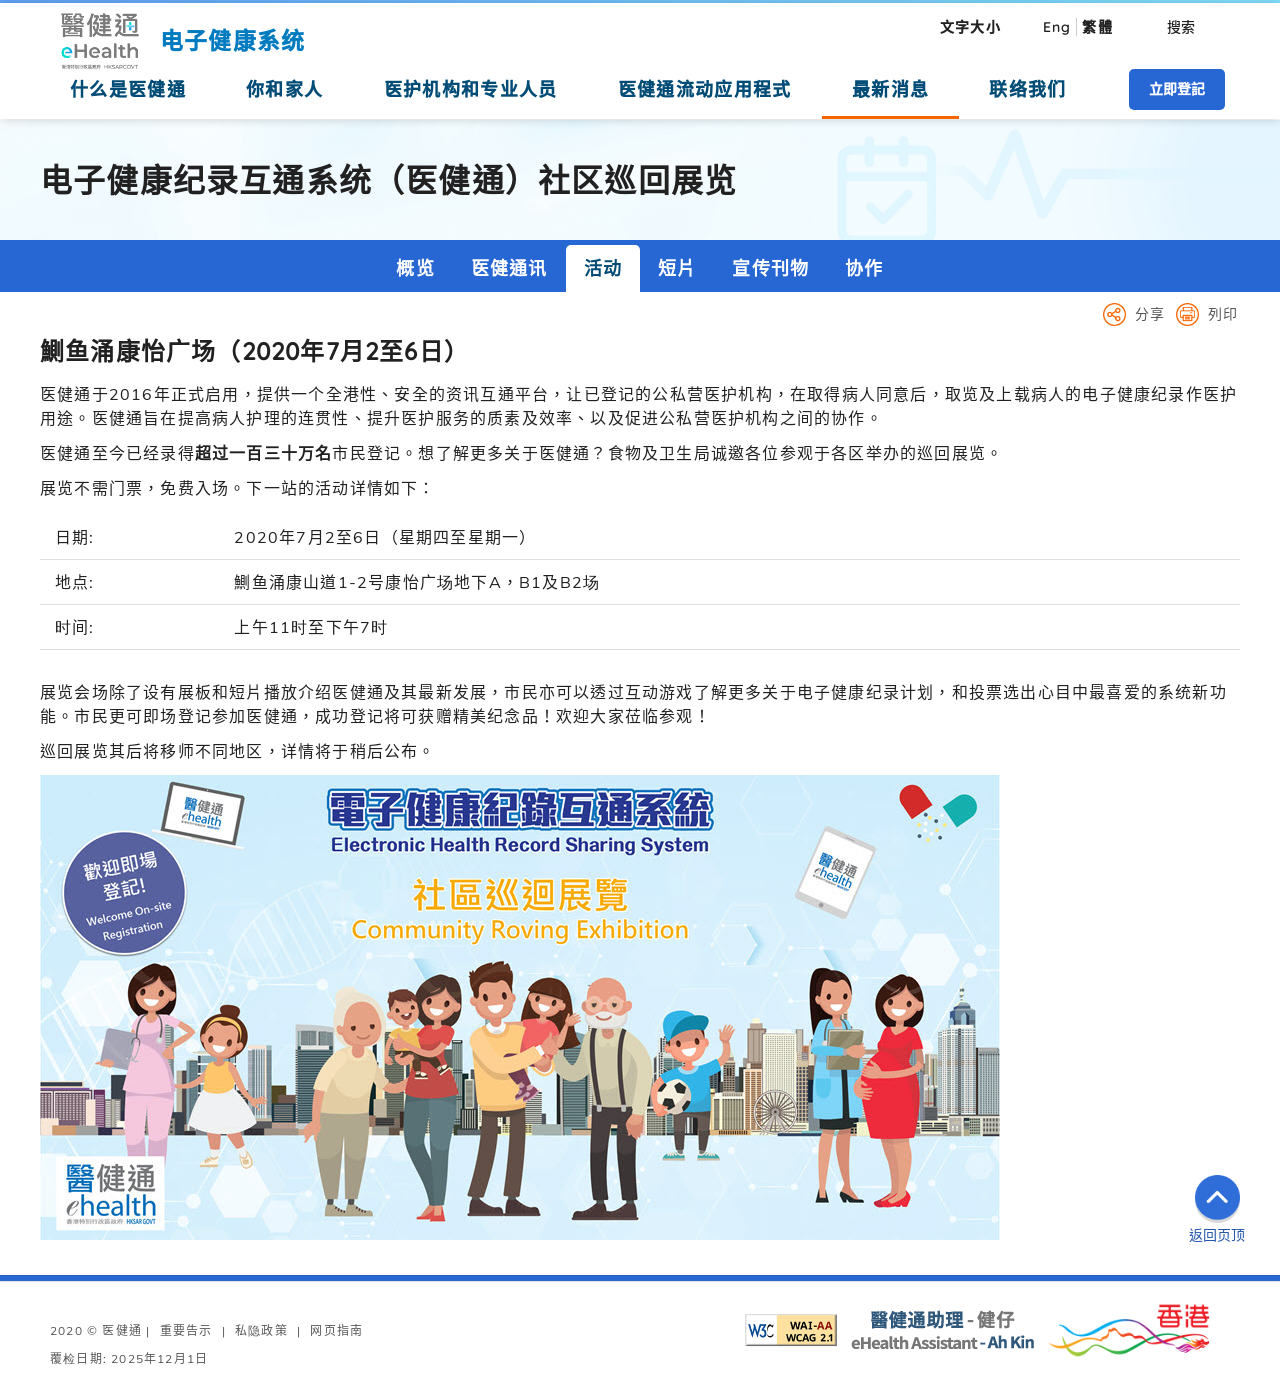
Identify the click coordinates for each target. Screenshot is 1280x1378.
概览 (415, 268)
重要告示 (186, 1330)
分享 (1150, 314)
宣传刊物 (770, 268)
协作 (864, 268)
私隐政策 (261, 1330)
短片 (677, 268)
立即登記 (1177, 89)
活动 (603, 268)
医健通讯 (509, 268)
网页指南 (336, 1330)
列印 (1223, 314)
